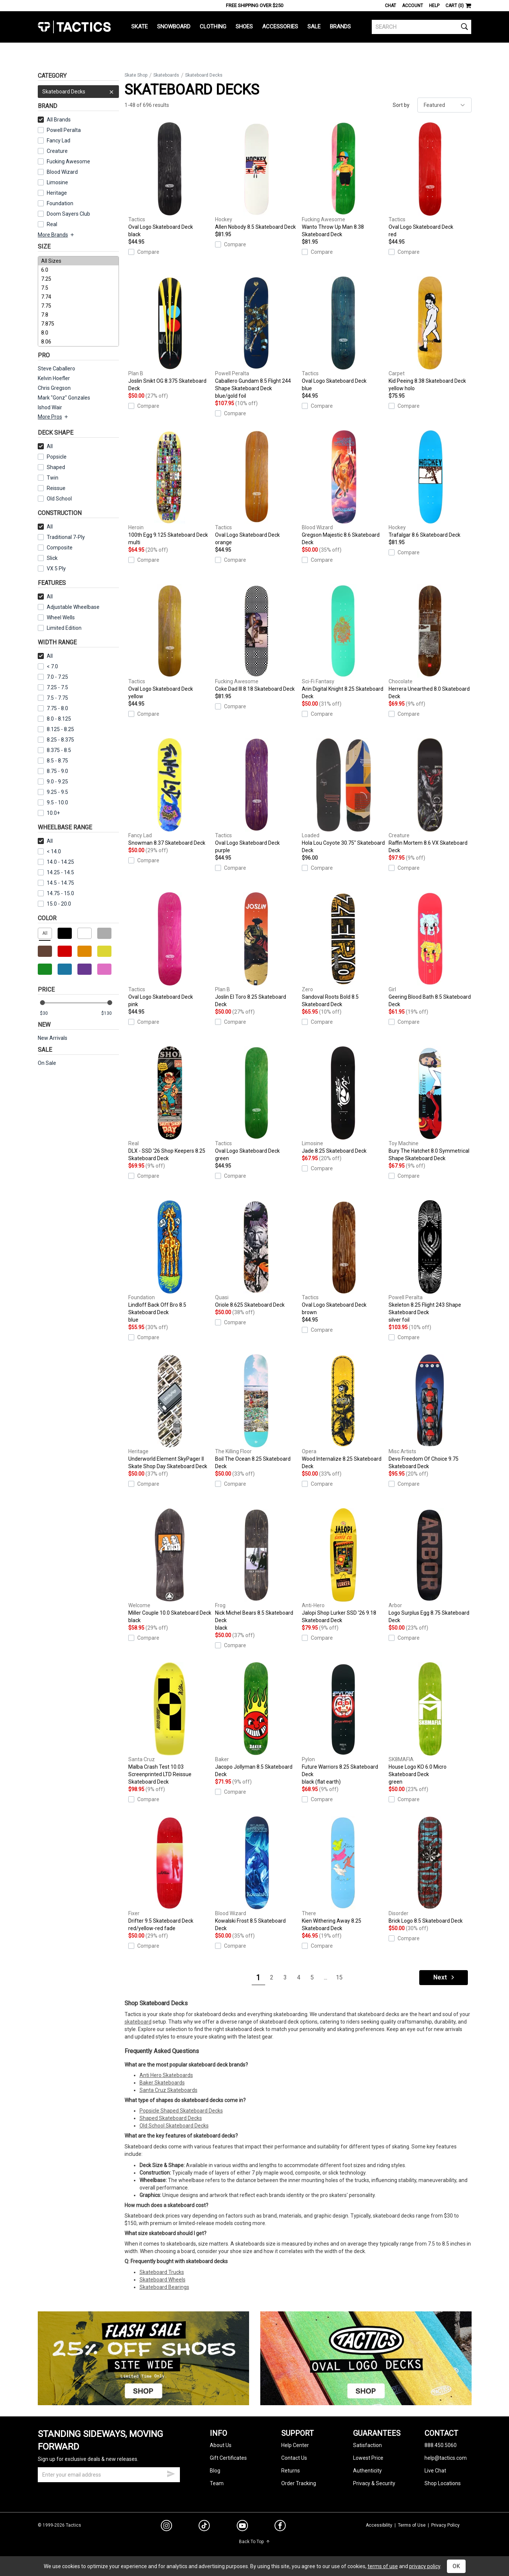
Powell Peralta (64, 130)
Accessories (280, 26)
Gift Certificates (228, 2458)
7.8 (78, 314)
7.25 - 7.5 (53, 687)
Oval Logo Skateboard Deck (169, 180)
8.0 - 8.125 (54, 719)
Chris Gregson (54, 388)
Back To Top (254, 2541)
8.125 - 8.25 (56, 729)
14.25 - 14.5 (56, 872)
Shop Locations (442, 2483)
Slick (52, 558)
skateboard (138, 2022)
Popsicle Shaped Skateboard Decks (181, 2111)
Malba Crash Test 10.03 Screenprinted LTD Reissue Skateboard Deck (169, 1723)
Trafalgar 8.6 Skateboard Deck (430, 484)
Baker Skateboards (162, 2083)
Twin (48, 478)
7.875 (78, 323)
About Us (220, 2445)
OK (456, 2566)
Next (444, 1977)
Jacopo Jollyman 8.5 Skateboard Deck (256, 1719)
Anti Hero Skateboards (166, 2075)
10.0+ (49, 813)
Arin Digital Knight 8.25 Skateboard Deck (343, 641)
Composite (55, 548)
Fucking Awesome (68, 161)
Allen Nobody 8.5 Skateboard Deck (256, 176)
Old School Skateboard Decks (174, 2126)
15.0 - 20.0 (54, 904)
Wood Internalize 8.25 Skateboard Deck (343, 1411)
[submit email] (170, 2472)
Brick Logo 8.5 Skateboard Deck (430, 1870)
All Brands (54, 120)
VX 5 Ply (52, 568)
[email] (109, 2474)
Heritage (57, 193)
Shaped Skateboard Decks (170, 2118)
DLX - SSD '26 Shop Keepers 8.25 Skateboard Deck (169, 1103)
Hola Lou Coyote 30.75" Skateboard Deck (343, 795)
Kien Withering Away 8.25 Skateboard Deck (343, 1873)
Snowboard (173, 26)
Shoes (244, 26)
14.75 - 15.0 (56, 893)
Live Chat (435, 2471)
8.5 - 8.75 (53, 761)
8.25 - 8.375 (56, 740)
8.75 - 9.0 (53, 771)
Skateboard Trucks (161, 2272)
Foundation (60, 203)
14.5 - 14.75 (56, 883)
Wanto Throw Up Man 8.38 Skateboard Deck (343, 179)
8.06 (78, 341)
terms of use (383, 2566)
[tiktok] (204, 2526)
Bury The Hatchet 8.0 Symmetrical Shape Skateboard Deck (430, 1103)
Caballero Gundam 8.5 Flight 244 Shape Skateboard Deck (256, 338)
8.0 (78, 332)
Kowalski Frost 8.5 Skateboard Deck (256, 1873)
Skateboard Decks (78, 91)
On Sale (47, 1063)
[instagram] (166, 2526)
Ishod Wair (50, 407)
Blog (215, 2471)
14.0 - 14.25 (56, 862)
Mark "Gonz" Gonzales (64, 398)
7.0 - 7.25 (53, 677)
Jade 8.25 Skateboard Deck (343, 1100)
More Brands (56, 235)
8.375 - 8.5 (54, 750)
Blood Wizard (62, 172)
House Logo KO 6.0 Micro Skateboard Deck (430, 1723)
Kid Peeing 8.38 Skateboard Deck (430, 334)
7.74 (78, 296)
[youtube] (242, 2527)
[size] (78, 301)
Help (434, 5)
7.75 (78, 305)
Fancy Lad (58, 141)
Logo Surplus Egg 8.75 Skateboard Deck (430, 1565)
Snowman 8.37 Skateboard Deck (169, 792)
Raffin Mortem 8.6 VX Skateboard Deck (430, 795)
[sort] (444, 105)
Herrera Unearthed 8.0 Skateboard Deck (430, 641)
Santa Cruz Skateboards (168, 2090)
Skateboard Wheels (162, 2280)
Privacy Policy (445, 2525)
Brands (340, 26)
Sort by (401, 105)
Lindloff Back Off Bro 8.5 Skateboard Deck (169, 1262)
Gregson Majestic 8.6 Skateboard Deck (343, 487)
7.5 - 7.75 (53, 698)
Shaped (56, 467)
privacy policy (424, 2566)
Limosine (57, 182)
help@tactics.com (445, 2458)
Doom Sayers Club (68, 214)
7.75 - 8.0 (53, 708)
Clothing (213, 26)
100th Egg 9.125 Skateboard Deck (169, 488)
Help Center (295, 2445)
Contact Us (294, 2458)
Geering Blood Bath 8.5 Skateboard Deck (430, 949)
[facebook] (280, 2527)
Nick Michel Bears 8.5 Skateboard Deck (256, 1569)
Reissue (51, 488)
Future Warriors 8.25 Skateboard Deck (343, 1723)
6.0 (78, 269)
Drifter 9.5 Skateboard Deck (169, 1874)
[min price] (49, 1013)
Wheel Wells (56, 617)
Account (412, 5)
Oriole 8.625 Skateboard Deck (256, 1254)
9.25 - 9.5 (53, 792)
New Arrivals (52, 1038)
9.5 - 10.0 (53, 802)
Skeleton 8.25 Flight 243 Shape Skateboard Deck (430, 1262)
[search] (422, 27)
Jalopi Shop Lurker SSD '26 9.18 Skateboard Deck (343, 1565)
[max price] (110, 1013)
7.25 (78, 278)
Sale (314, 26)
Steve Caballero (56, 369)
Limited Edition (64, 628)
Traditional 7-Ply (66, 537)
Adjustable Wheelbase (68, 607)
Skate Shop (136, 75)
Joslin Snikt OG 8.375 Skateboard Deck (169, 333)
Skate (139, 26)
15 (339, 1977)
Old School (59, 499)
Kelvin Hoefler (54, 378)
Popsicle (57, 457)
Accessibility (379, 2525)
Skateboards (166, 75)
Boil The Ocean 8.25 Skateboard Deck (256, 1411)
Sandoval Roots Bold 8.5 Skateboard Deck (343, 949)
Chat (390, 5)
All (45, 446)
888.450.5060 (440, 2445)
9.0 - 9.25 (53, 782)
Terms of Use (412, 2525)
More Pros (53, 417)
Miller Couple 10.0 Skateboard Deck (169, 1566)
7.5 (78, 287)
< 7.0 (48, 666)
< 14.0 (49, 851)
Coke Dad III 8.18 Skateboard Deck (256, 638)
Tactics (74, 27)
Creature (57, 151)
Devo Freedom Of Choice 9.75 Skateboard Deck (430, 1411)
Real (52, 224)
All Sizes (78, 260)
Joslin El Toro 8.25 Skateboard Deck (256, 949)
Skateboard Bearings (164, 2287)
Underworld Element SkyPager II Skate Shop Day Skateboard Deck (169, 1411)
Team (217, 2483)
